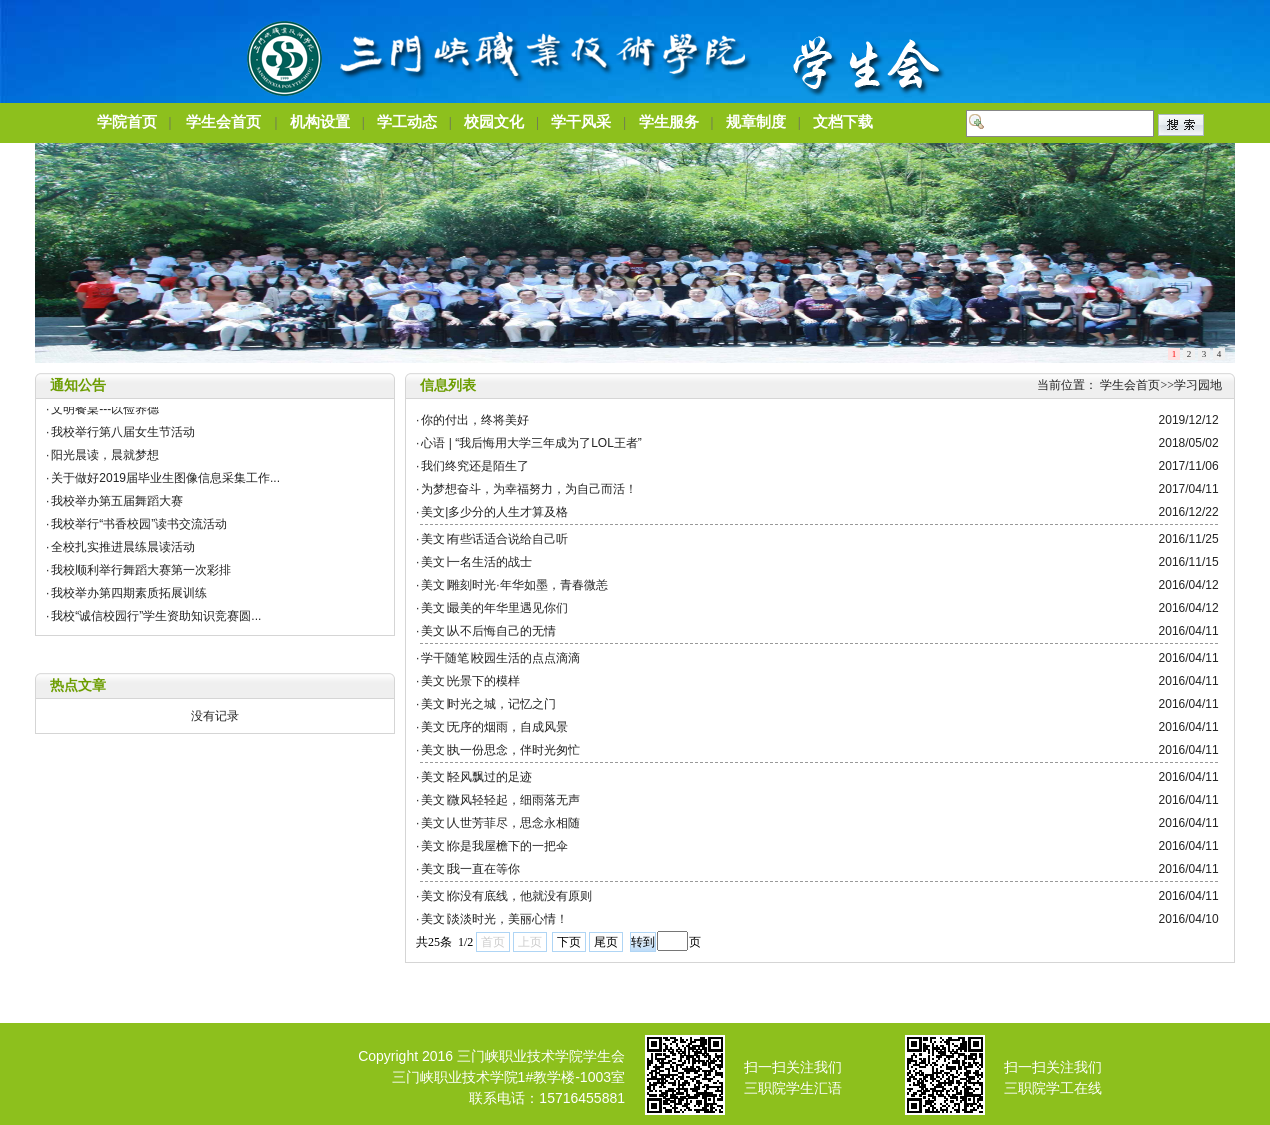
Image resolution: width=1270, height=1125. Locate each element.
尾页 (606, 942)
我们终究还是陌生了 (475, 466)
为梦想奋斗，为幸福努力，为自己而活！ (529, 489)
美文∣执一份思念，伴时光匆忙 (500, 750)
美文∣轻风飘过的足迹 (476, 777)
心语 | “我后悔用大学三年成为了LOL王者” (531, 443)
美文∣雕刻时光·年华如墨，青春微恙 (514, 585)
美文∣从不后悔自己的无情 (488, 631)
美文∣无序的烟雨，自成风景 (494, 727)
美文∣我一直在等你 (470, 869)
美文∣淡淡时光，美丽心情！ (494, 919)
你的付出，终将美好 (475, 420)
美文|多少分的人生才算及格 (494, 512)
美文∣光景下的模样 (470, 681)
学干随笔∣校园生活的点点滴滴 (500, 658)
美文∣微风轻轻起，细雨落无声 (500, 800)
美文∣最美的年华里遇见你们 (494, 608)
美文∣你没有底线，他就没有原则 (506, 896)
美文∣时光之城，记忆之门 (488, 704)
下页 (569, 942)
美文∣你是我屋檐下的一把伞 (494, 846)
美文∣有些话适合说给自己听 (501, 539)
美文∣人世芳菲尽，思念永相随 (500, 823)
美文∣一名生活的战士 (476, 562)
